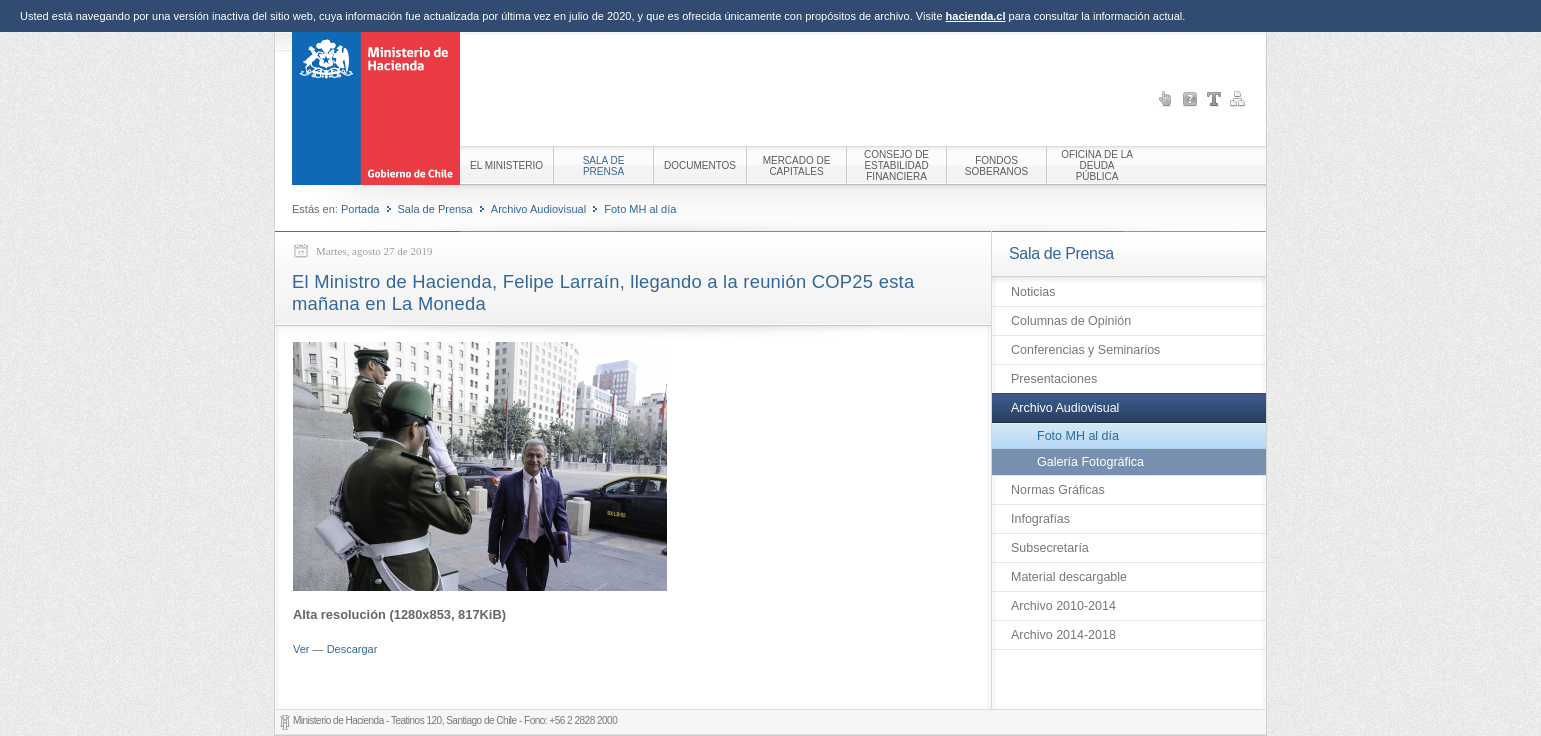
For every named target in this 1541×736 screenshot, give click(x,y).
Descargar (352, 649)
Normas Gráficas (1058, 490)
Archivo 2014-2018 (1063, 635)
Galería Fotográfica (1090, 462)
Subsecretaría (1050, 548)
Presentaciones (1054, 379)
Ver (301, 649)
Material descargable (1069, 577)
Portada (360, 209)
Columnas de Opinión (1071, 321)
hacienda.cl (976, 16)
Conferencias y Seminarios (1085, 350)
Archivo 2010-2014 (1063, 606)
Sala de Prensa (435, 209)
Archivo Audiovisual (538, 209)
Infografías (1040, 519)
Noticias (1033, 292)
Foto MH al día (640, 209)
